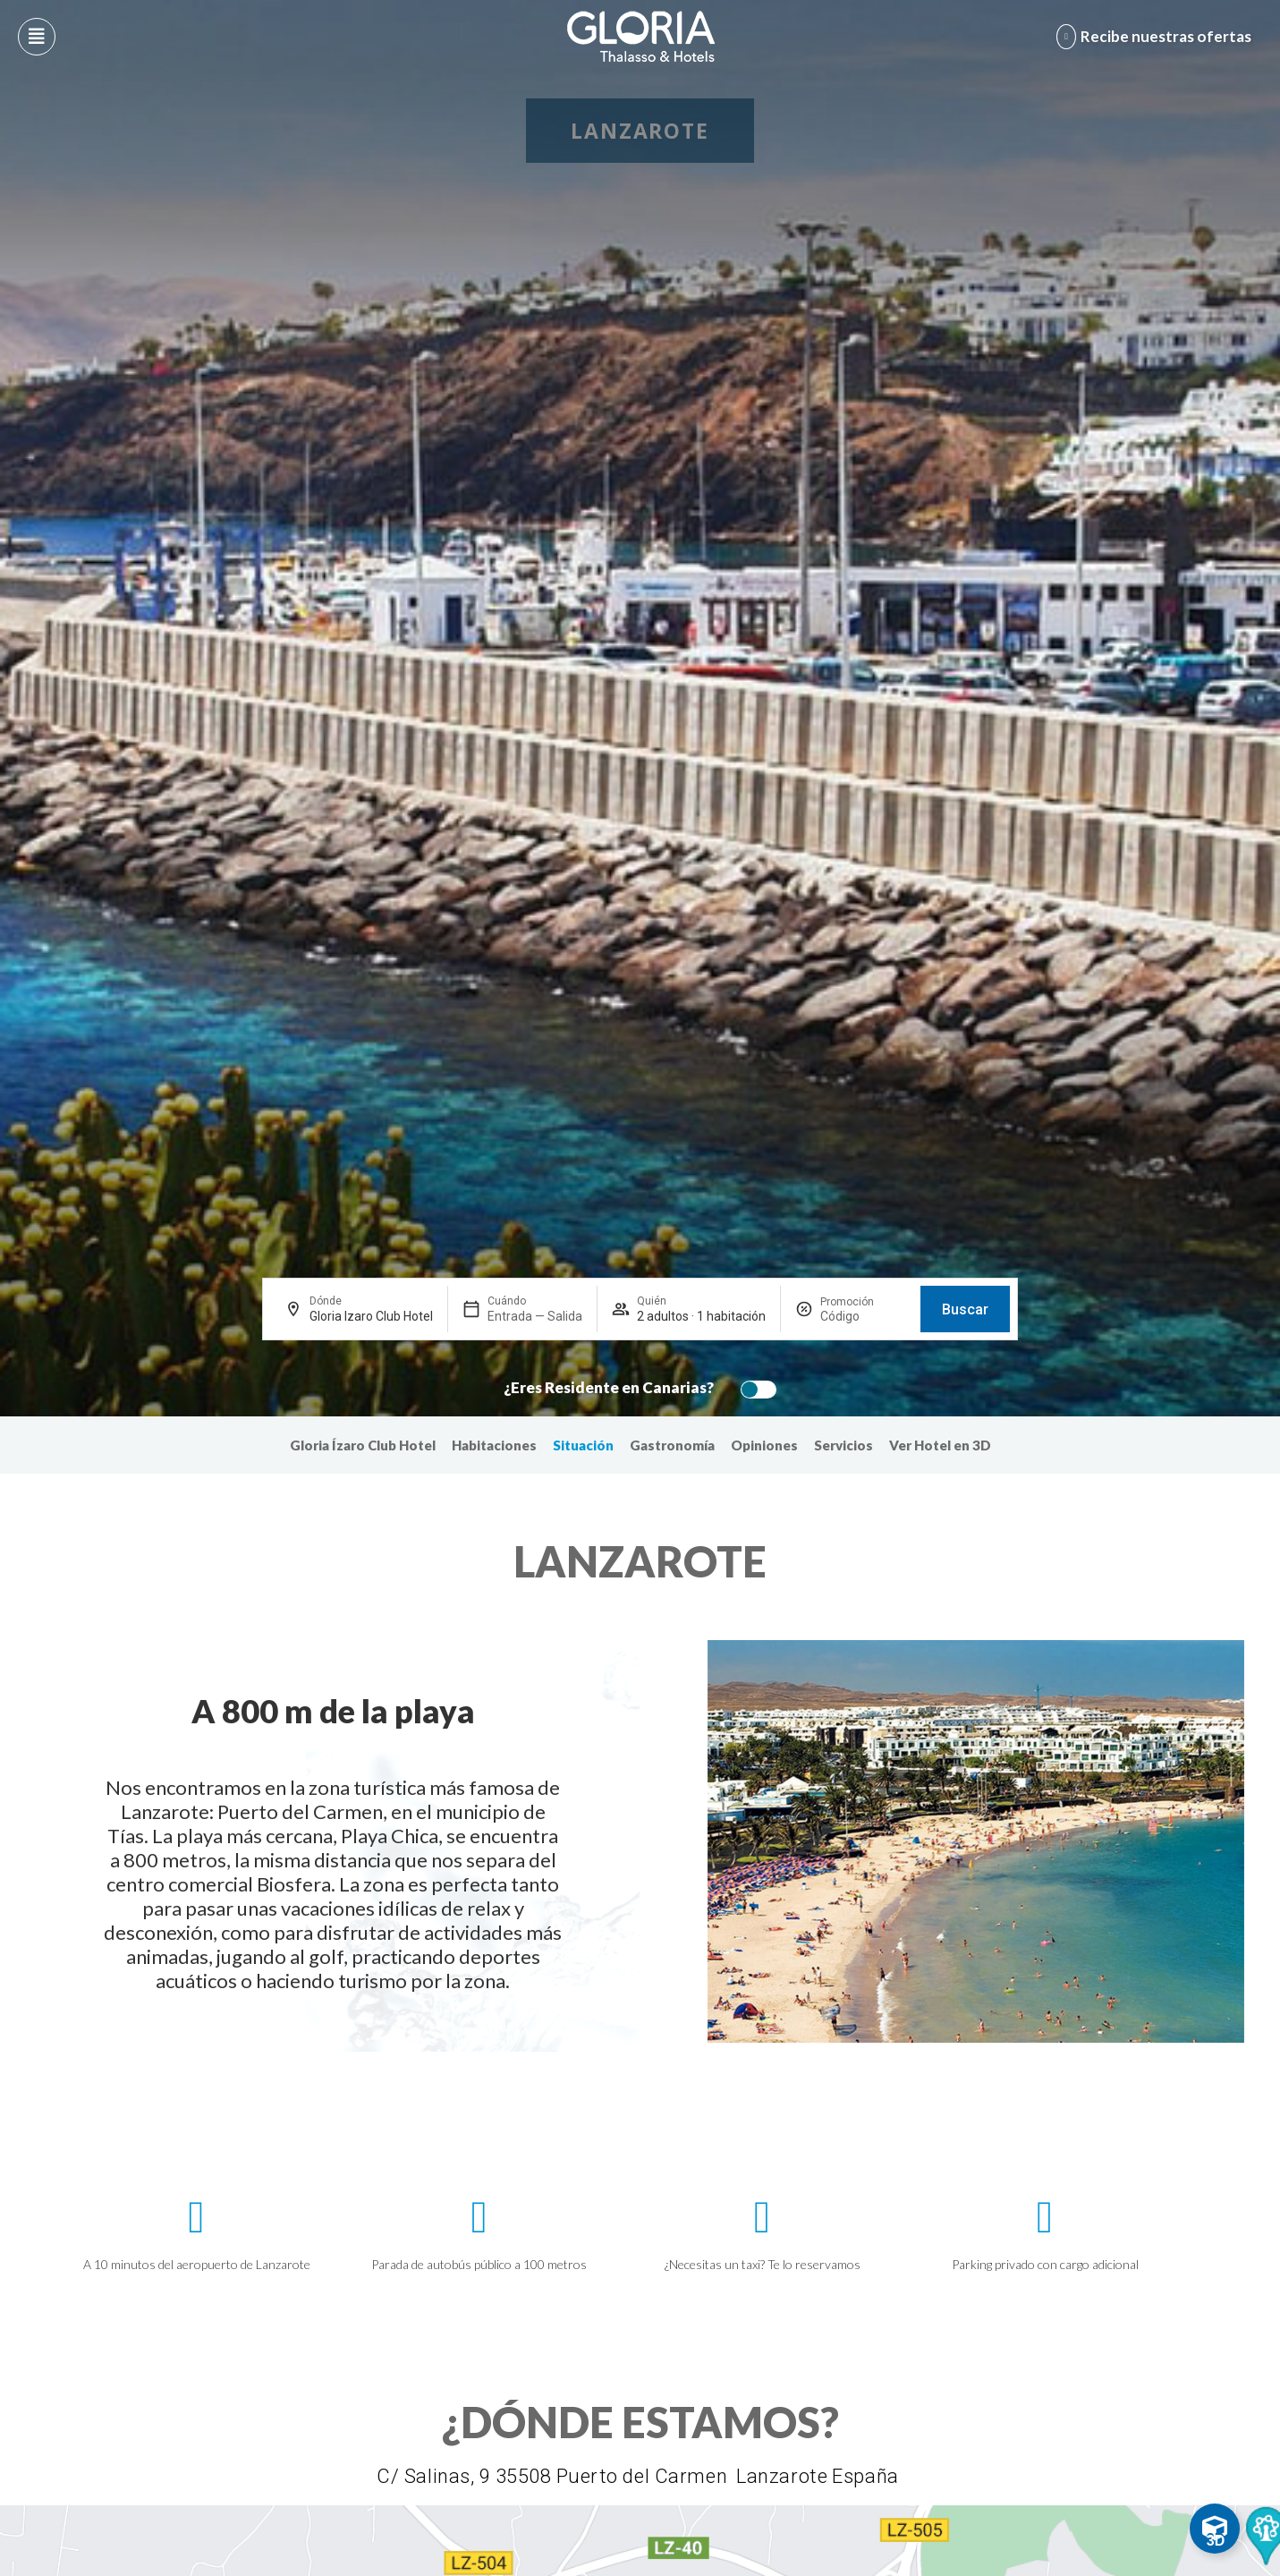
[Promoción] (863, 1316)
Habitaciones (494, 1445)
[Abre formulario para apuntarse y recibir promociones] (1157, 36)
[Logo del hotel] (641, 36)
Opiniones (764, 1445)
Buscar (965, 1309)
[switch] (754, 1390)
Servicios (843, 1445)
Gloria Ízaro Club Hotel (363, 1445)
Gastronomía (672, 1445)
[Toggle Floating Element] (1215, 2529)
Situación (583, 1445)
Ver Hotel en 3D (940, 1445)
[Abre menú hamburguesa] (37, 37)
